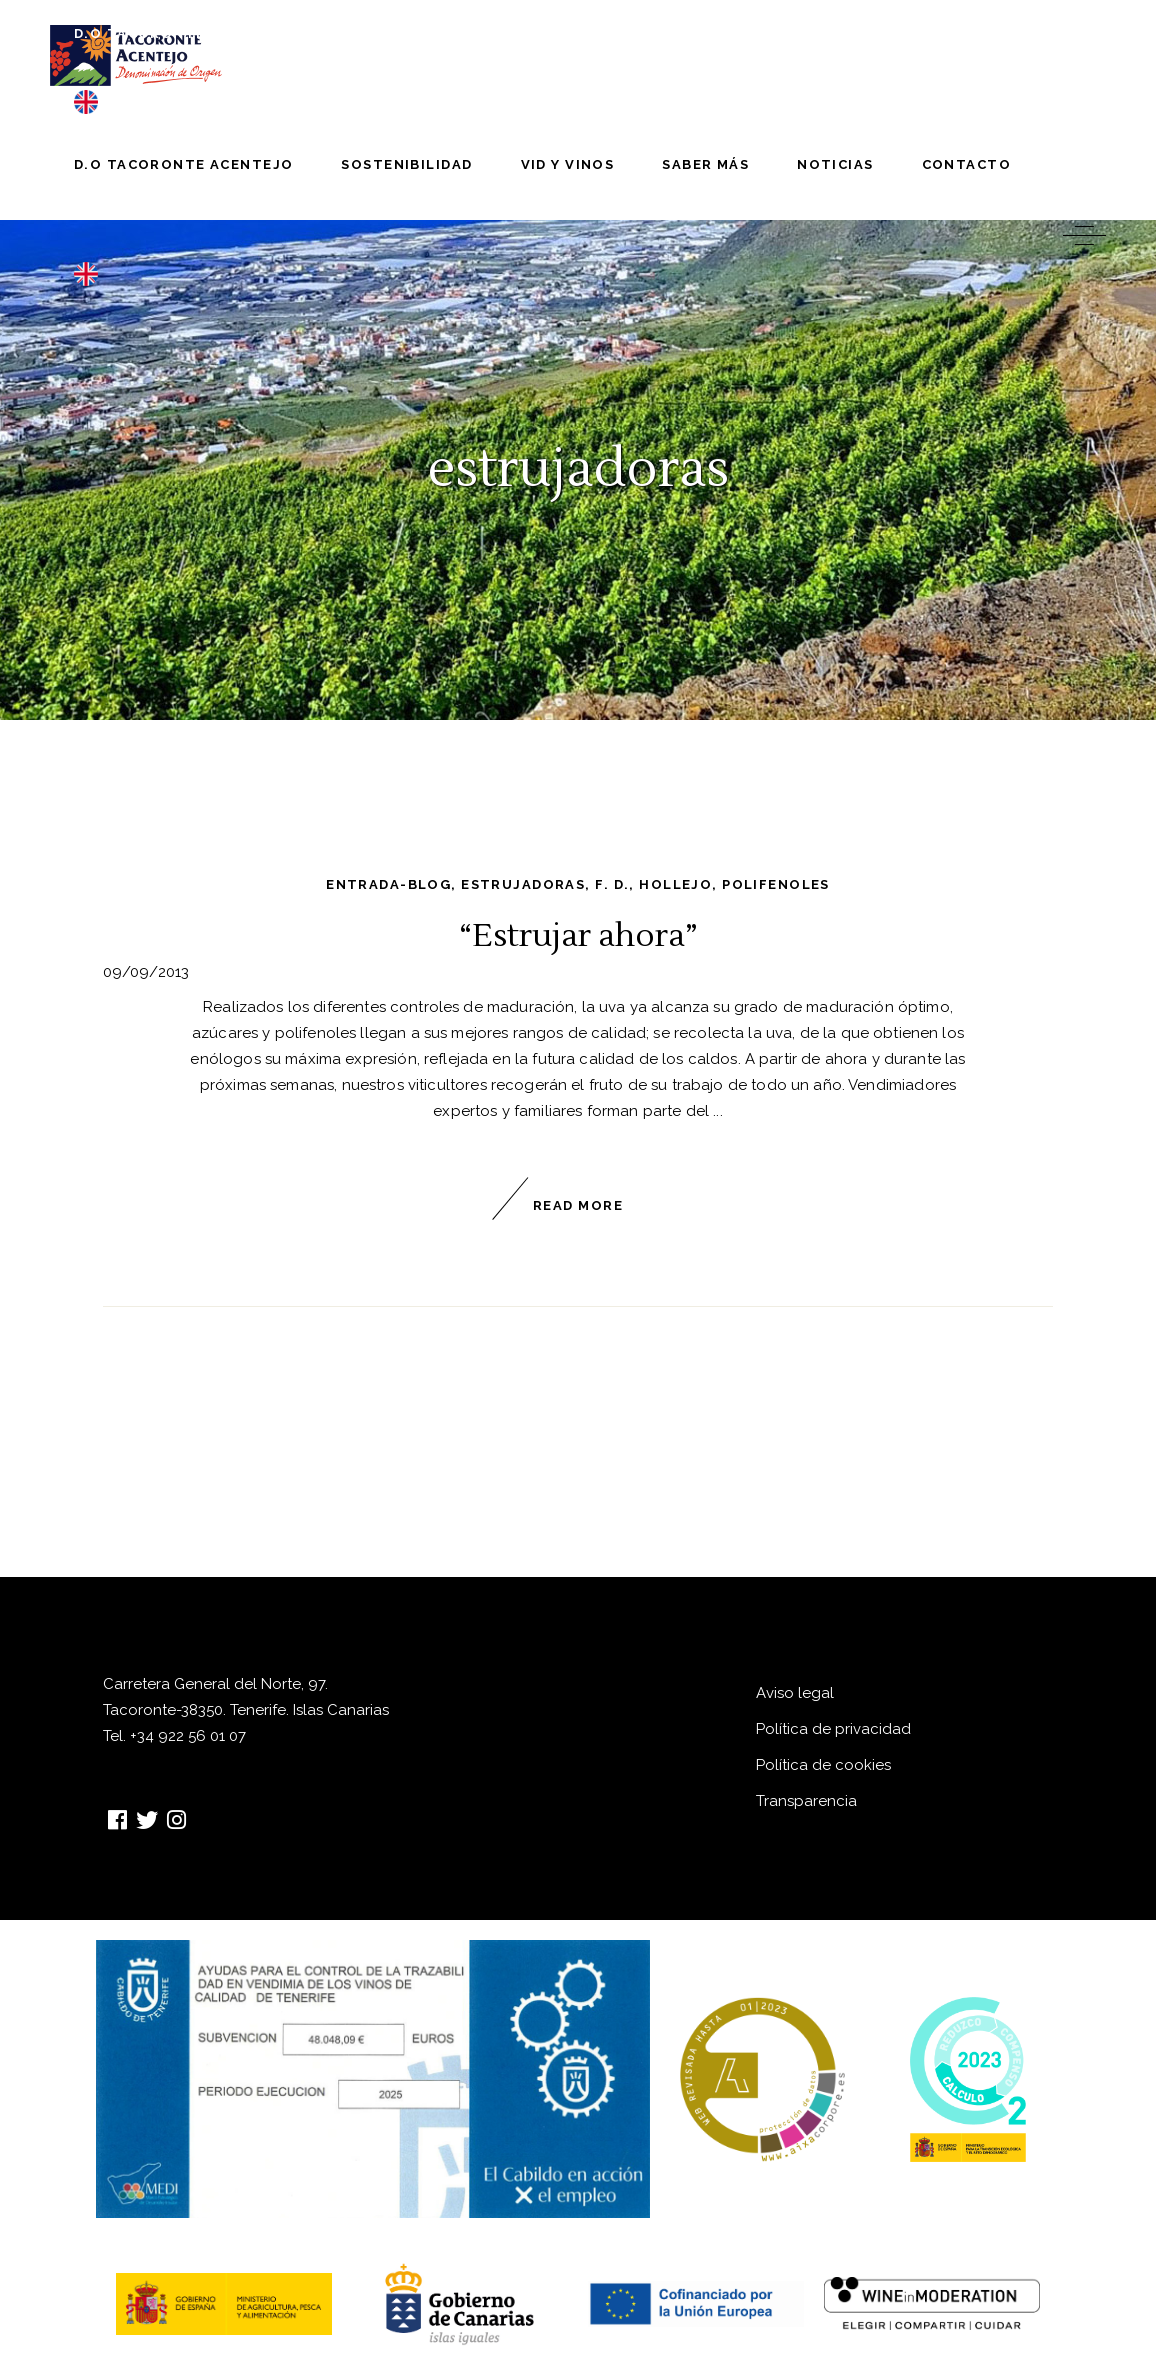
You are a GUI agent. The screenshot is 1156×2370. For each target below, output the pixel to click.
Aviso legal (795, 1693)
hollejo (675, 884)
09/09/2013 (146, 972)
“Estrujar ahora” (578, 935)
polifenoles (776, 884)
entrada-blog (388, 884)
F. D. (612, 884)
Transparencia (806, 1801)
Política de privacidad (833, 1729)
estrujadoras (523, 884)
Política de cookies (823, 1765)
